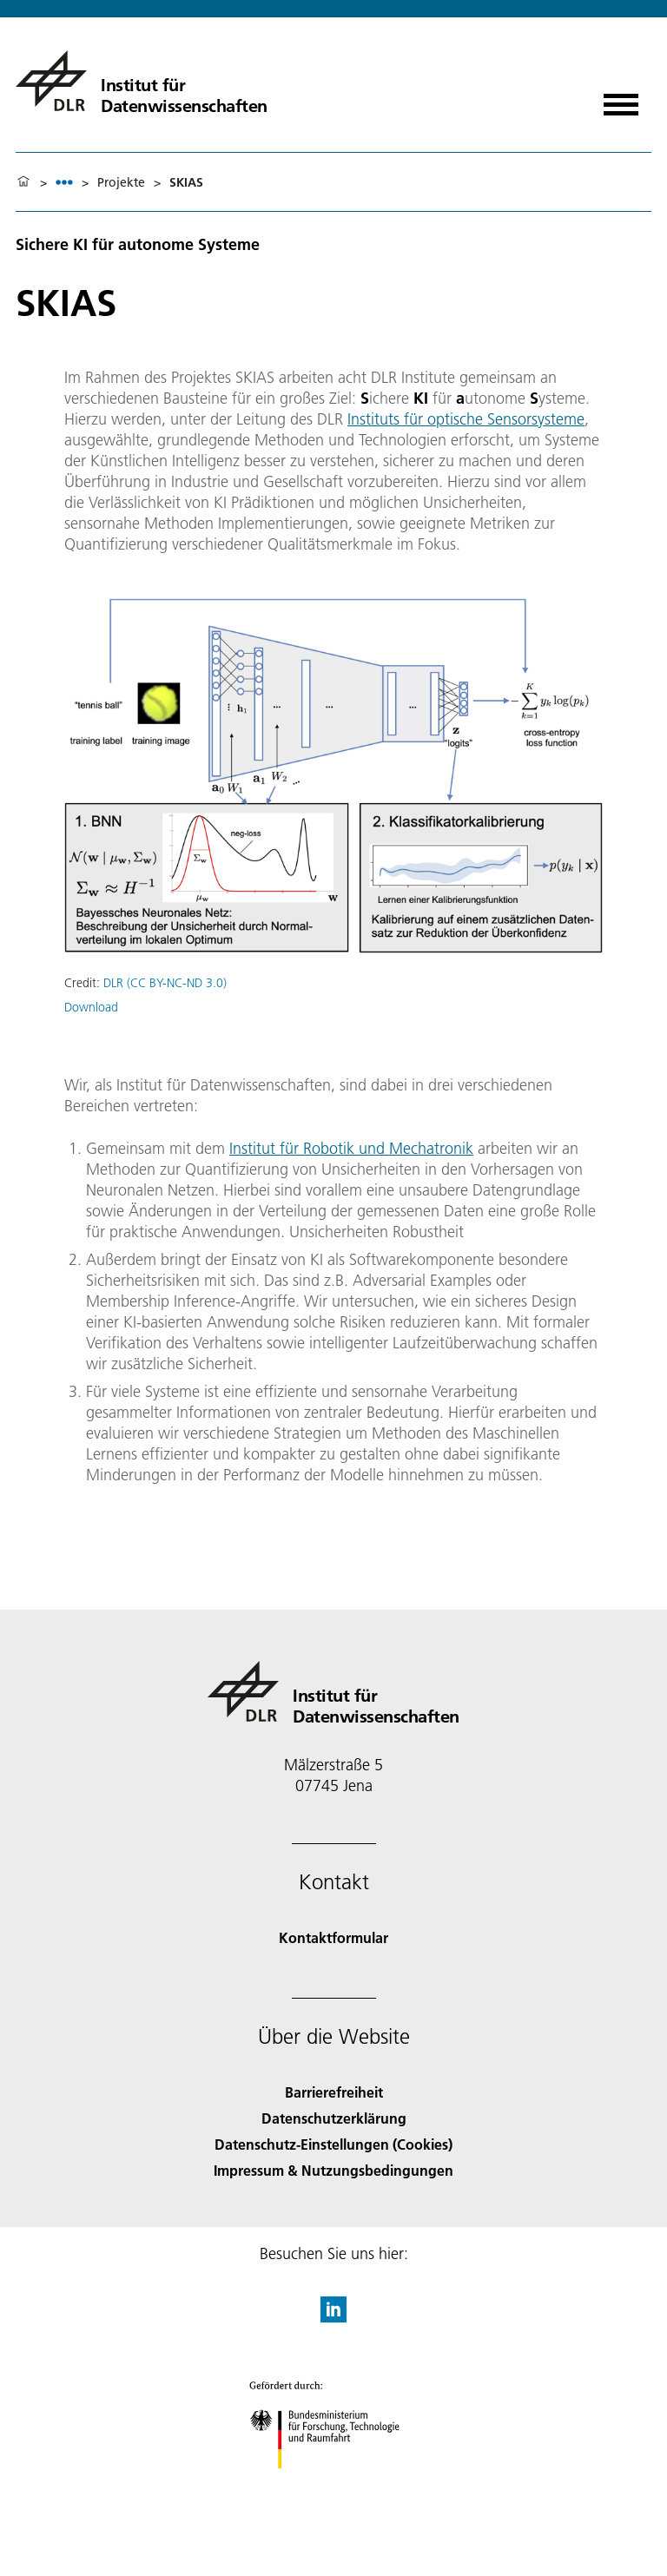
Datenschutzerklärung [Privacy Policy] (333, 2118)
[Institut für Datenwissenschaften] (141, 80)
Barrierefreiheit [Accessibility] (334, 2092)
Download (91, 1007)
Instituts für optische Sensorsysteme (465, 419)
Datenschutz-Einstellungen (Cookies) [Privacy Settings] (333, 2144)
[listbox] (64, 182)
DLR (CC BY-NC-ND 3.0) (165, 983)
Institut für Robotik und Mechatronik (351, 1148)
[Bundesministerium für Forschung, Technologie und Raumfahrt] (334, 2484)
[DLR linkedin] (333, 2317)
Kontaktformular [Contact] (333, 1937)
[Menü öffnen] (621, 98)
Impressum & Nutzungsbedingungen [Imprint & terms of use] (333, 2170)
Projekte (121, 182)
